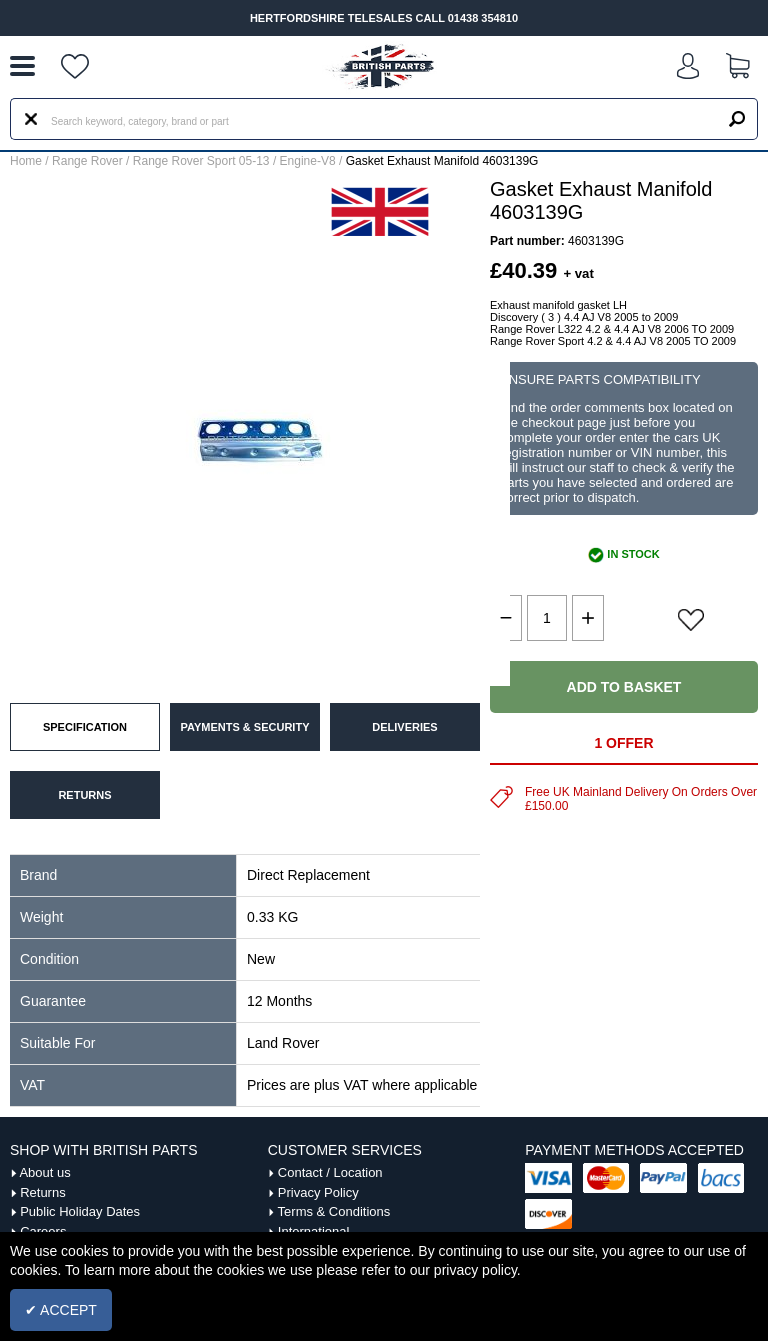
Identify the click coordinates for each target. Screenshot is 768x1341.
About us (44, 1172)
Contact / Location (330, 1172)
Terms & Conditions (334, 1211)
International (314, 1231)
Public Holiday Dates (80, 1211)
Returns (43, 1192)
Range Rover (87, 161)
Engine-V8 (308, 161)
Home (26, 161)
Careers (43, 1231)
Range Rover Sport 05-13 (201, 161)
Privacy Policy (318, 1192)
